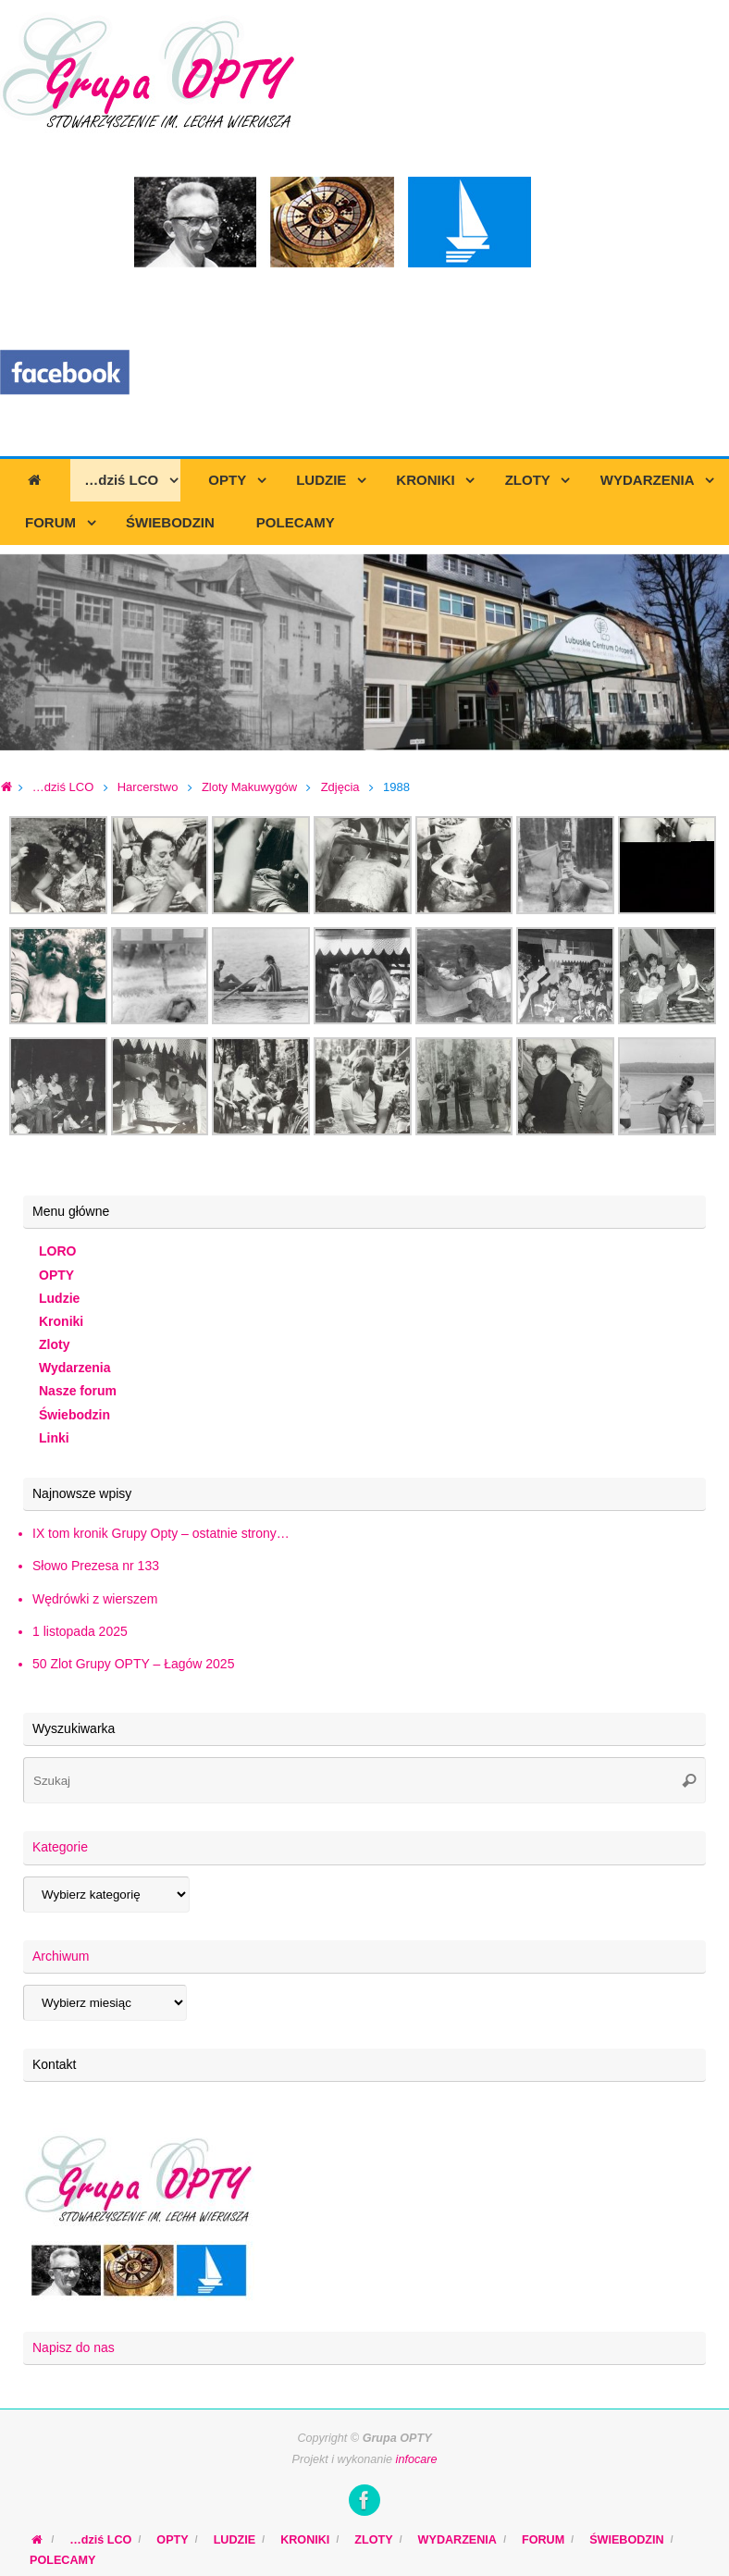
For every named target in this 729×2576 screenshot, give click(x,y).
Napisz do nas (73, 2347)
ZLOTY (373, 2539)
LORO (57, 1251)
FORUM (543, 2539)
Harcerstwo (148, 787)
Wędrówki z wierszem (94, 1598)
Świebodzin (74, 1414)
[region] (364, 652)
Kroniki (61, 1321)
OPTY (56, 1275)
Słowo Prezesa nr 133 (95, 1565)
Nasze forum (78, 1390)
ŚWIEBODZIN (626, 2539)
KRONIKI (304, 2539)
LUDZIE (234, 2539)
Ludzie (59, 1298)
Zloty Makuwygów (249, 787)
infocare (417, 2459)
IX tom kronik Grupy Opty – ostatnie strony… (161, 1533)
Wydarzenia (75, 1367)
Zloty (54, 1344)
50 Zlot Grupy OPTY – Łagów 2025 (133, 1663)
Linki (54, 1437)
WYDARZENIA (457, 2539)
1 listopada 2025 (80, 1631)
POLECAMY (62, 2560)
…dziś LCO (62, 787)
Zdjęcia (340, 787)
